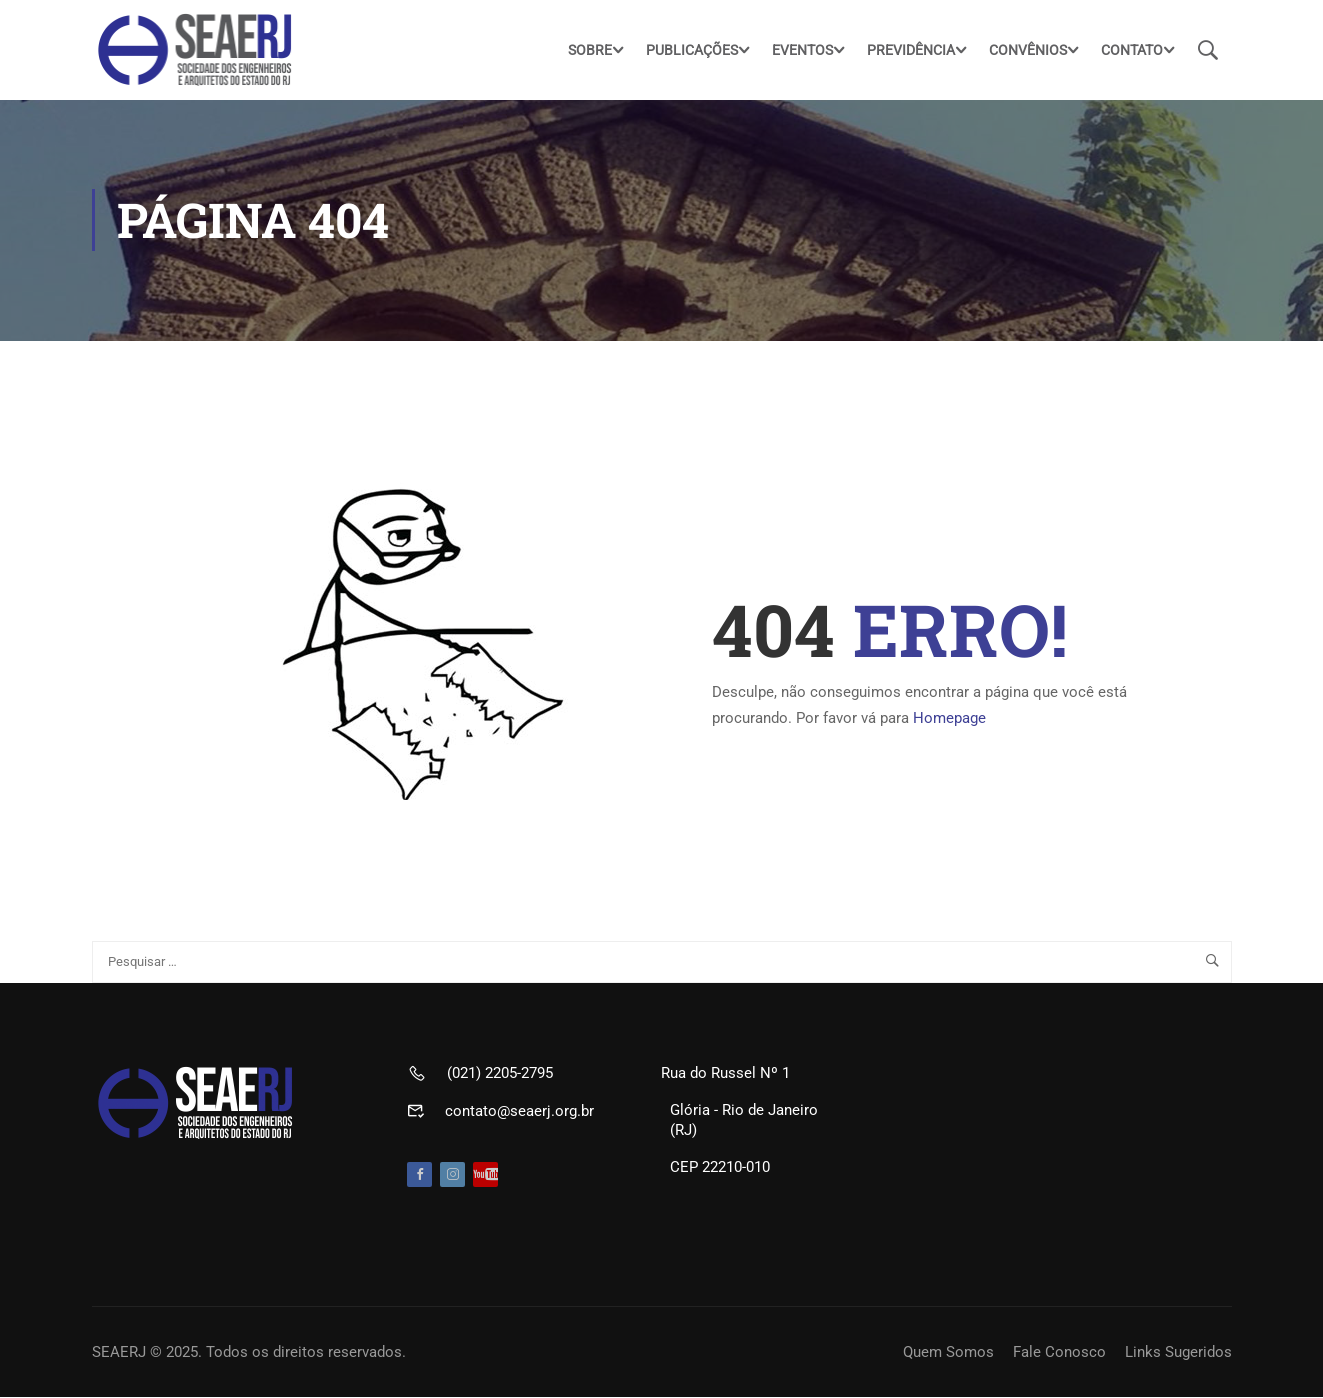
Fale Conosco (1059, 1353)
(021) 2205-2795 (500, 1074)
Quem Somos (948, 1353)
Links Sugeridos (1178, 1353)
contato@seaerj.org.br (519, 1112)
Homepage (949, 719)
